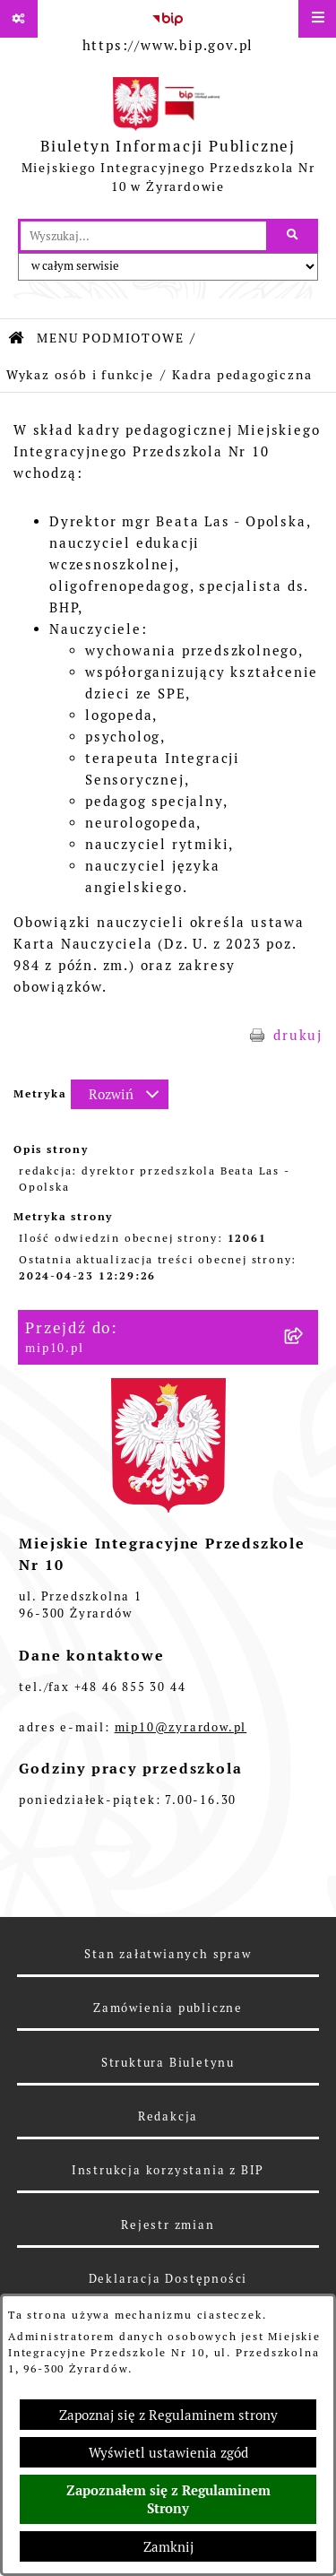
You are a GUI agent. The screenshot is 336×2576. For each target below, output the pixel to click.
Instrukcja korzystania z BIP (168, 2170)
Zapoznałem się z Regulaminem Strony (168, 2500)
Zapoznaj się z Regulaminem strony (168, 2415)
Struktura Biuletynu (168, 2062)
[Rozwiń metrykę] (119, 1094)
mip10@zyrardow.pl (181, 1727)
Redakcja (168, 2116)
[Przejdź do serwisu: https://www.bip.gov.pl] (168, 29)
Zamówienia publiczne (168, 2008)
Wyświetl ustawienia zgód (168, 2452)
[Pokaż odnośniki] (19, 19)
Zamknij (168, 2546)
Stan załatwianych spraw (167, 1954)
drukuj (298, 1035)
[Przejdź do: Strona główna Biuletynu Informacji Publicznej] (17, 338)
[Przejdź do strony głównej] (168, 139)
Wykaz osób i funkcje (80, 375)
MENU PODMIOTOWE (110, 338)
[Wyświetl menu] (317, 19)
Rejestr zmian (167, 2225)
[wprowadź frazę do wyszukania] (143, 236)
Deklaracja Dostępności (168, 2278)
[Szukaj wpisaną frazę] (293, 236)
